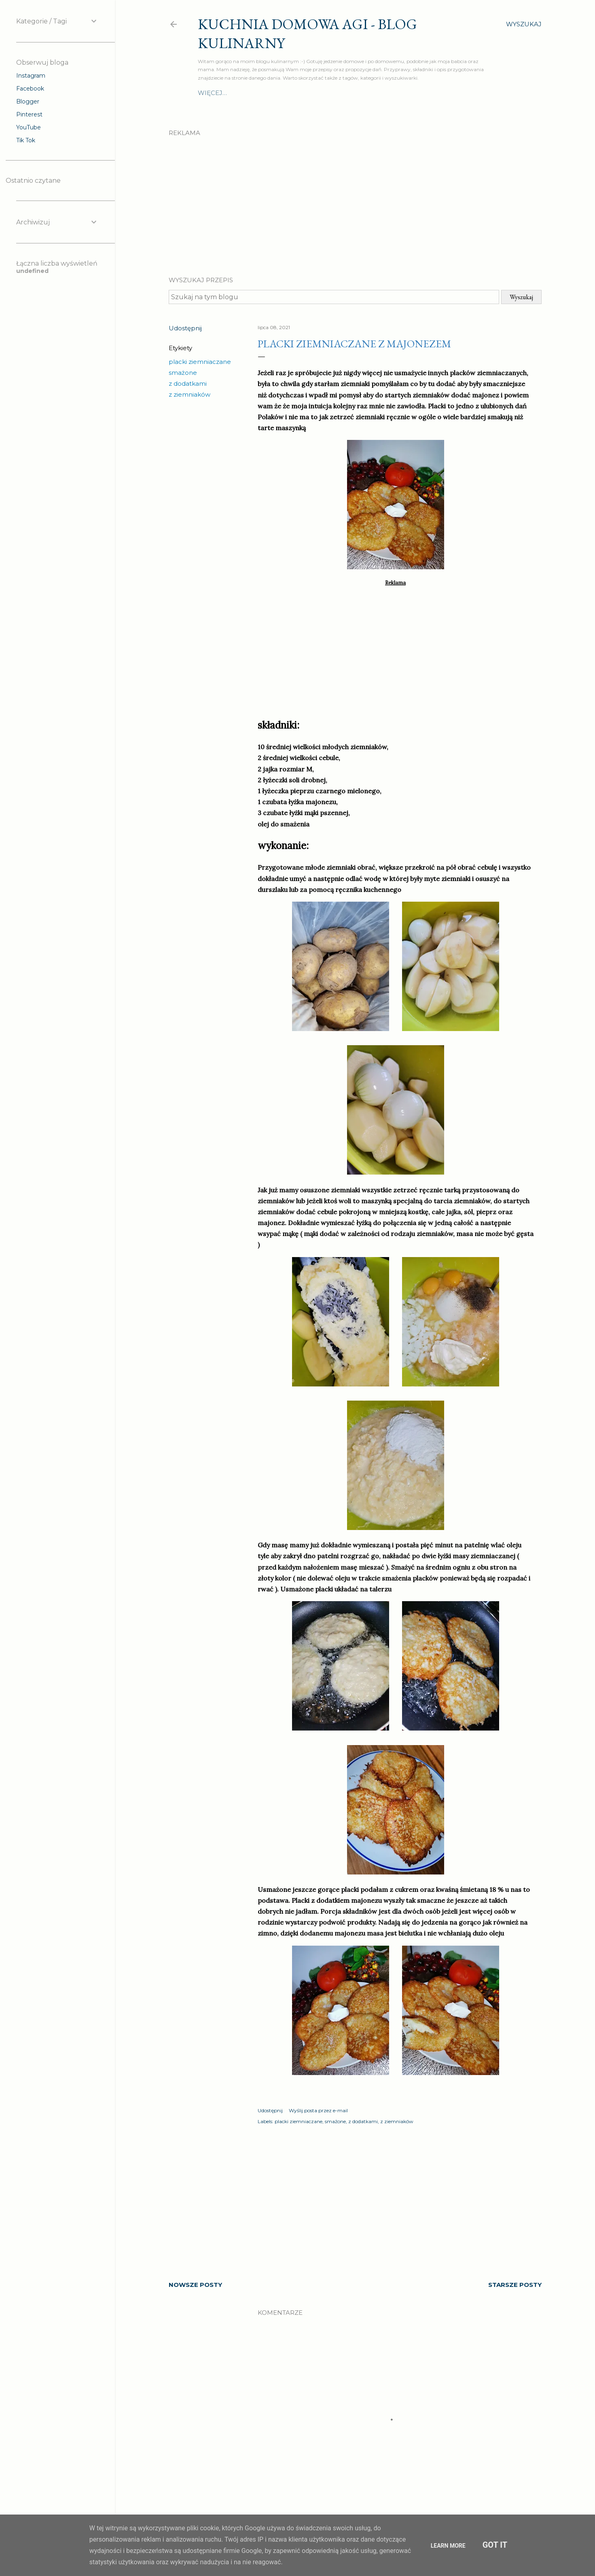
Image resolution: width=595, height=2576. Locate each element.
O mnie (210, 93)
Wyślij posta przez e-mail (318, 2110)
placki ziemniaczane (200, 362)
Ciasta (399, 93)
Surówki (368, 93)
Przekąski (433, 93)
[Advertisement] (355, 199)
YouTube (28, 127)
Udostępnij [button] (185, 328)
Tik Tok (25, 140)
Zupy (288, 93)
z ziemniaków (189, 394)
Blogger (27, 101)
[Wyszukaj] (524, 24)
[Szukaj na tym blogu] (334, 297)
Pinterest (29, 114)
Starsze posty (515, 2285)
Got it (495, 2545)
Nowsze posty (195, 2285)
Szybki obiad (324, 93)
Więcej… (470, 93)
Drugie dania (251, 93)
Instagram (30, 75)
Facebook (30, 88)
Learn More (448, 2545)
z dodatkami (188, 383)
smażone (183, 372)
